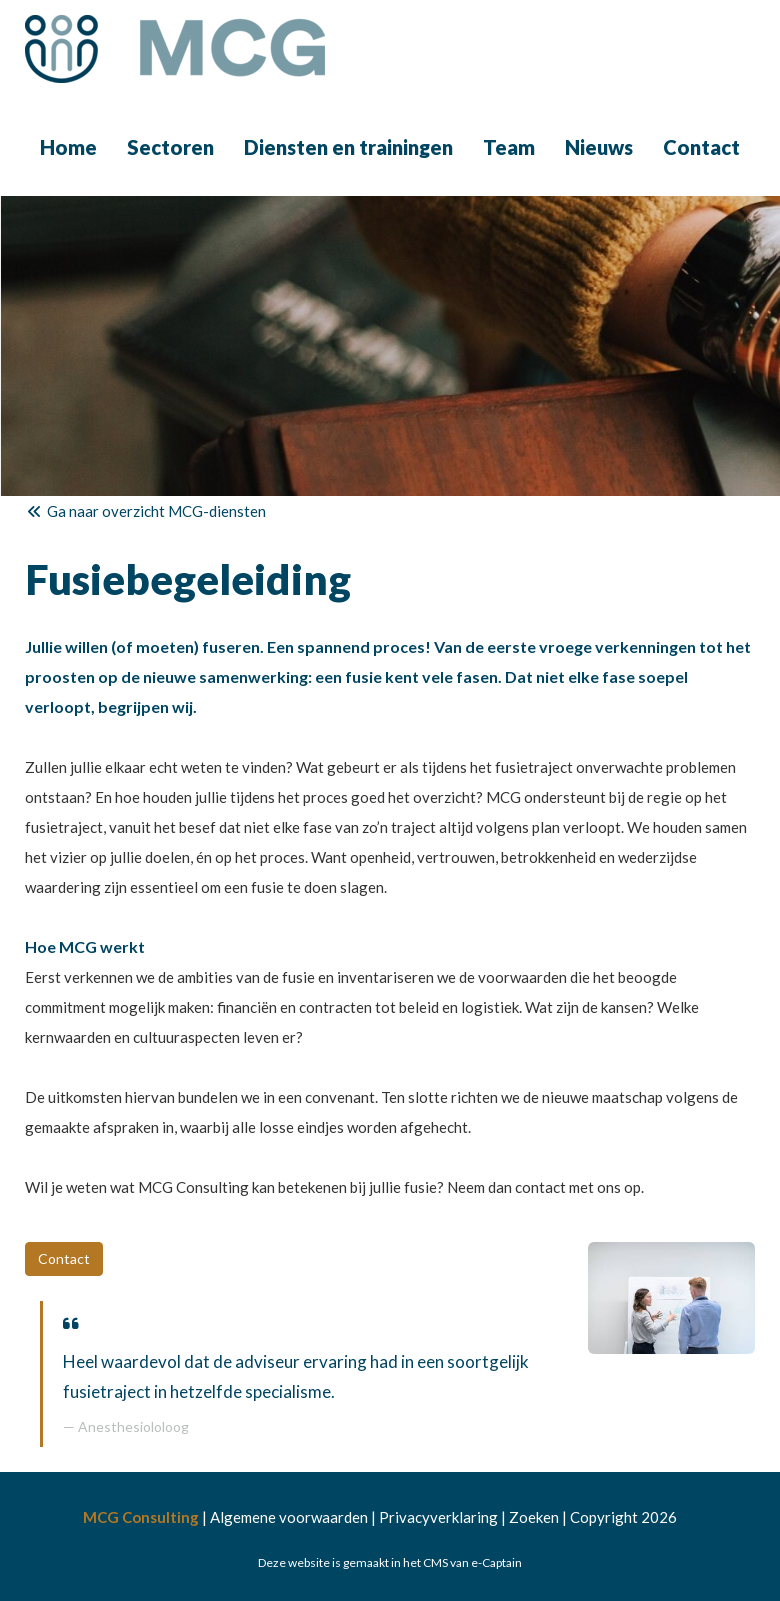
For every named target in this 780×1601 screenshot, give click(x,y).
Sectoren (170, 147)
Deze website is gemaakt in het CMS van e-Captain (390, 1562)
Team (509, 147)
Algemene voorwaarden (289, 1517)
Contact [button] (64, 1258)
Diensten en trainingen (348, 147)
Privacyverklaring (438, 1517)
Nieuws (599, 147)
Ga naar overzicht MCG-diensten (145, 511)
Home (68, 147)
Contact (701, 147)
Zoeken (534, 1517)
